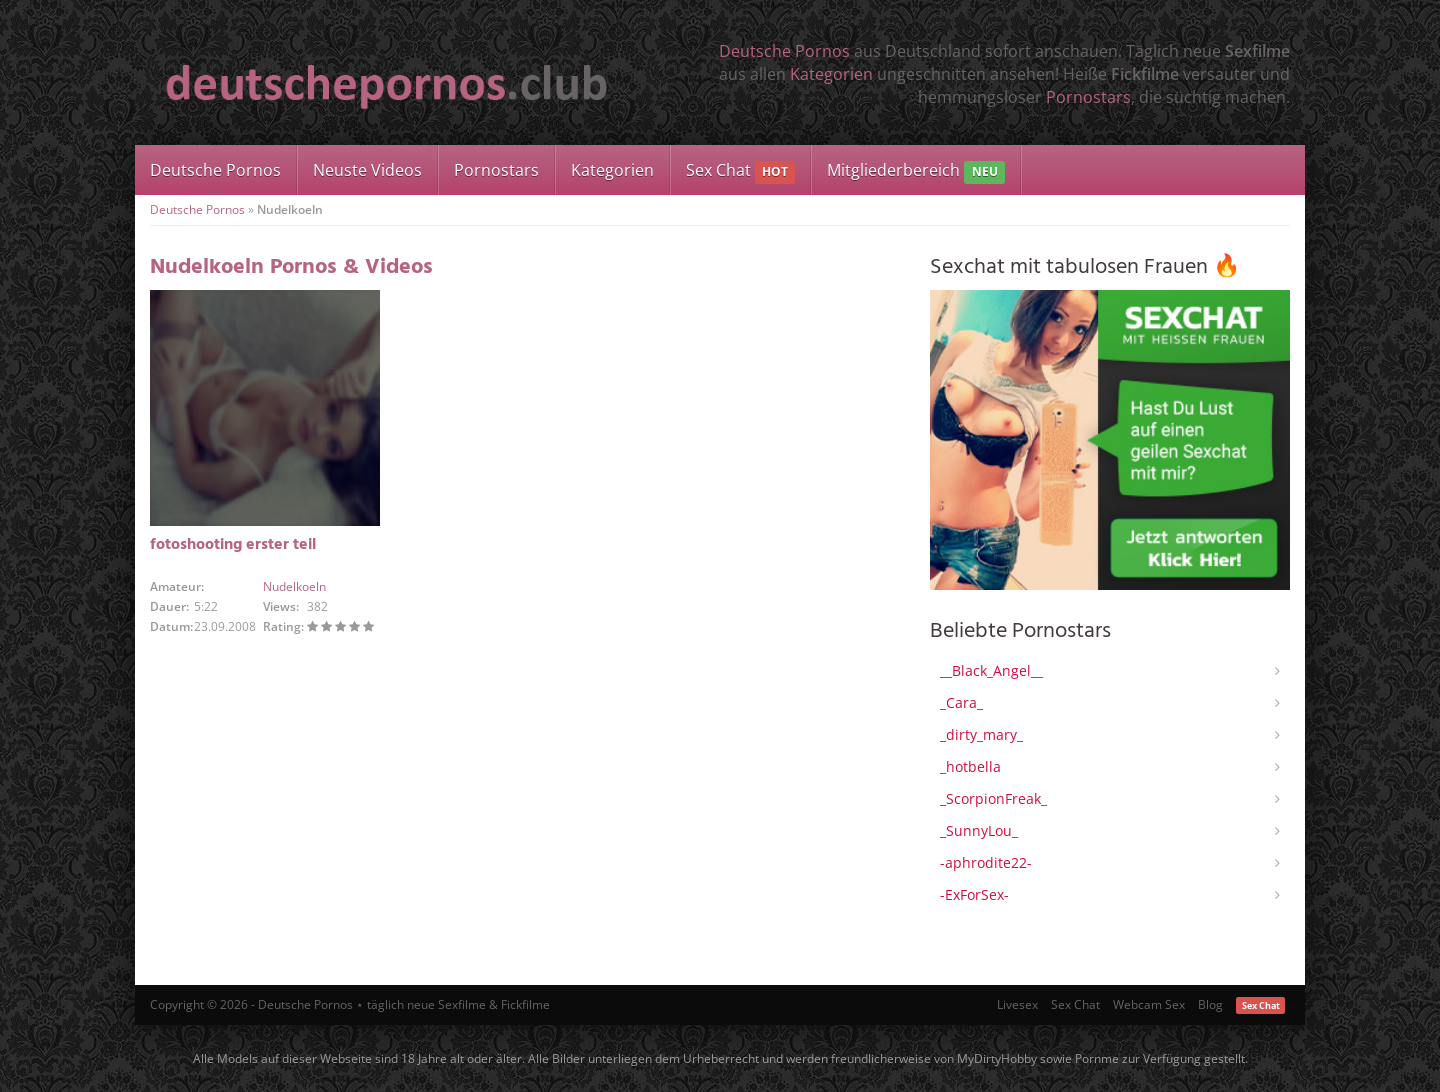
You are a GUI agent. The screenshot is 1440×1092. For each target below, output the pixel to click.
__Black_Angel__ (991, 670)
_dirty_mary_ (981, 734)
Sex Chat (740, 171)
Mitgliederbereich (915, 171)
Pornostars (1088, 97)
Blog (1210, 1004)
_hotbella (970, 766)
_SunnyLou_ (979, 830)
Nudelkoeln (294, 586)
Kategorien (831, 74)
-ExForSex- (974, 894)
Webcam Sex (1149, 1004)
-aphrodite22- (986, 862)
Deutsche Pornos (784, 51)
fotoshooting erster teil (233, 545)
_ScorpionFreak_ (993, 798)
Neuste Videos (367, 170)
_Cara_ (961, 702)
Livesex (1017, 1004)
